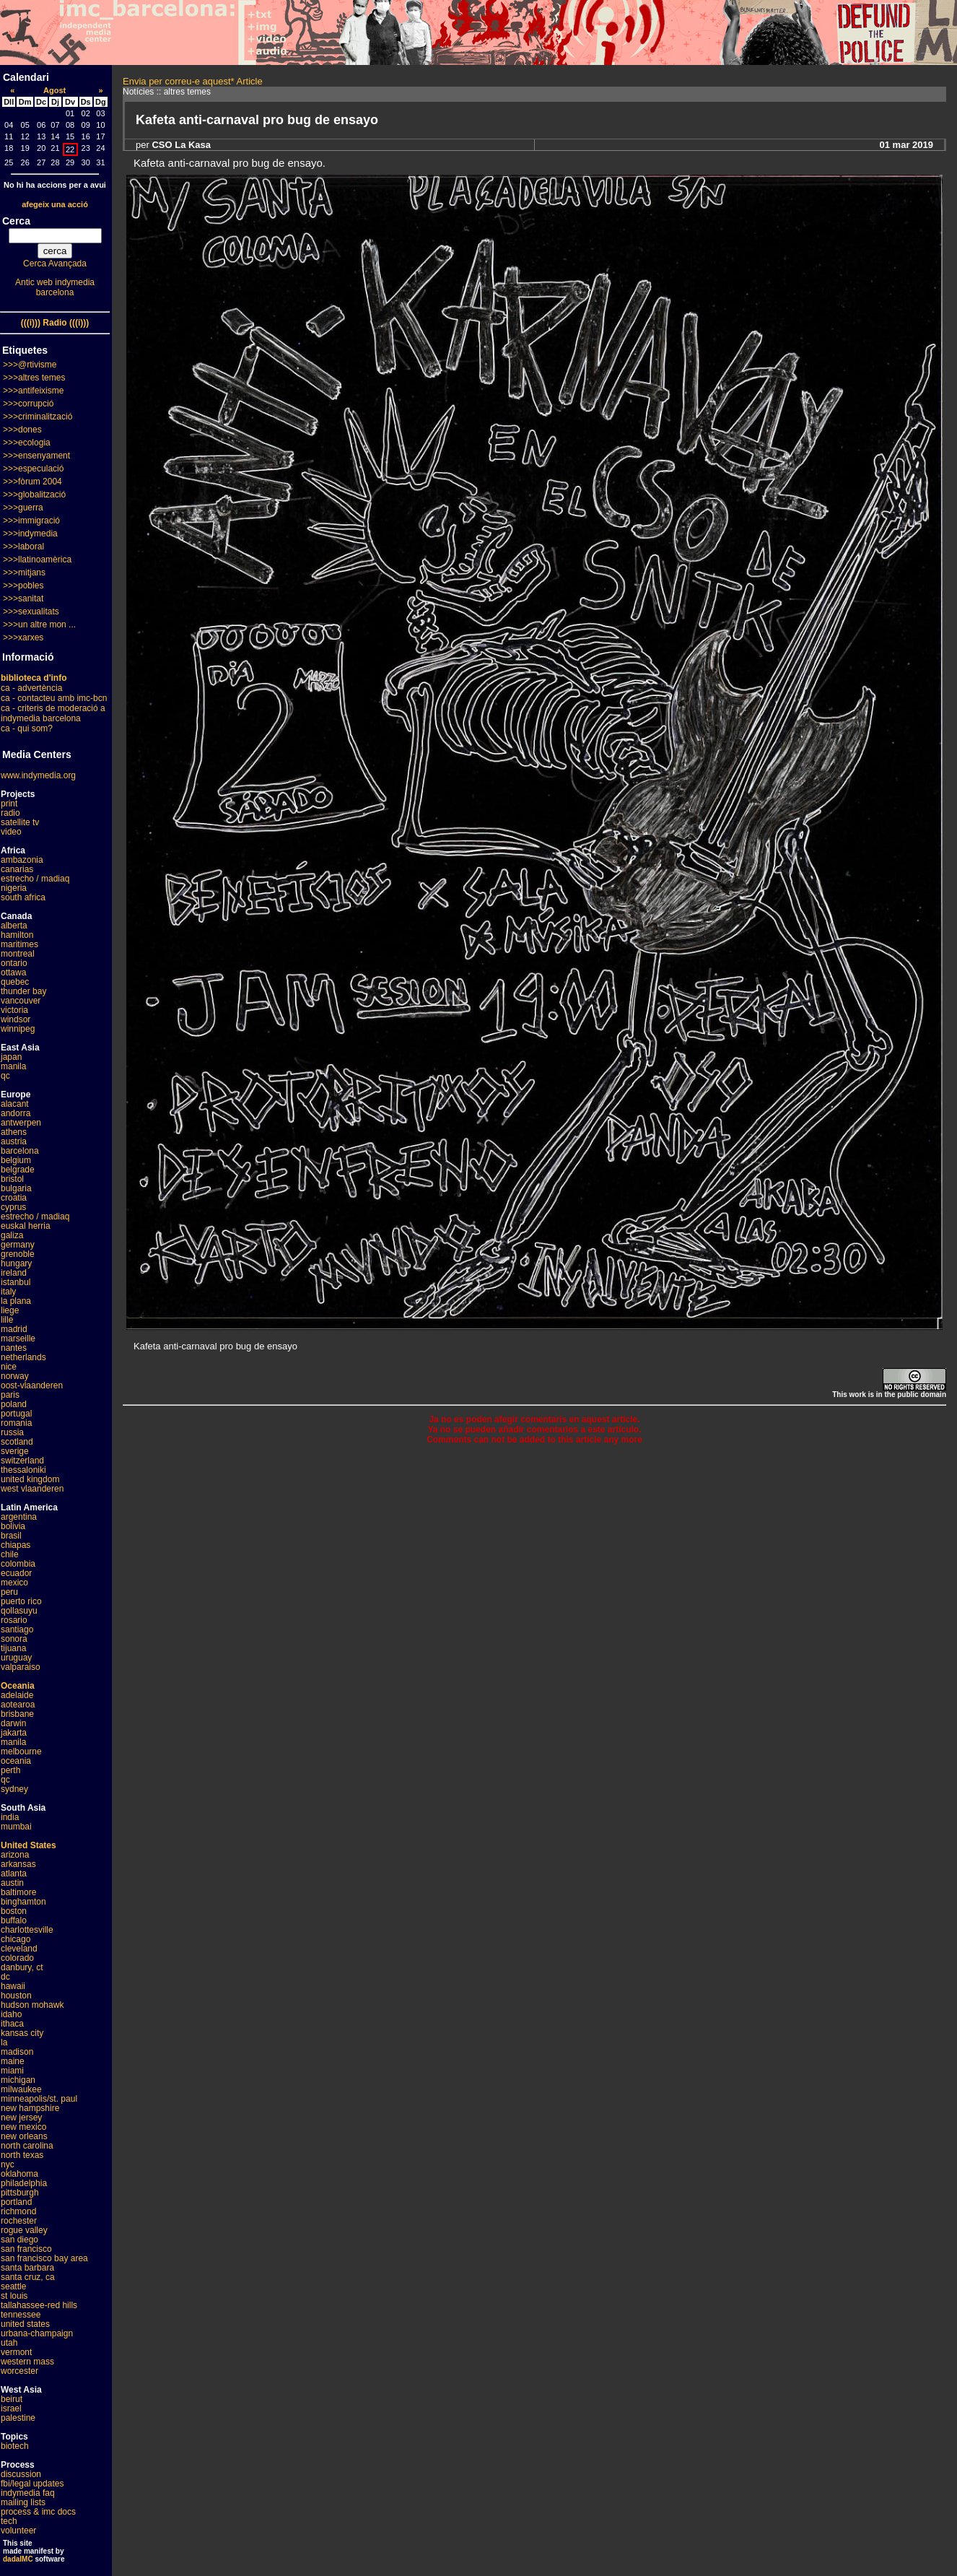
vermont (16, 2352)
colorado (17, 1958)
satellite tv (20, 822)
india (10, 1817)
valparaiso (20, 1667)
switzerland (22, 1460)
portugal (16, 1414)
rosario (14, 1620)
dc (5, 1977)
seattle (13, 2286)
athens (14, 1132)
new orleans (24, 2136)
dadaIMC (18, 2559)
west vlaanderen (32, 1489)
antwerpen (21, 1123)
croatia (14, 1198)
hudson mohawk (32, 2005)
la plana (16, 1301)
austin (12, 1883)
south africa (23, 897)
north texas (22, 2155)
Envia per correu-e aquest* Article (193, 81)
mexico (14, 1583)
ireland (14, 1273)
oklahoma (19, 2174)
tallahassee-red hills (39, 2305)
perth (10, 1770)
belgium (16, 1160)
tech (9, 2521)
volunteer (18, 2530)
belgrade (18, 1170)
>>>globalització (34, 494)
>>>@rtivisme (30, 365)
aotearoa (18, 1705)
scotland (17, 1442)
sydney (14, 1789)
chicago (15, 1939)
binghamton (23, 1902)
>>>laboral (23, 546)
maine (13, 2061)
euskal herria (26, 1226)
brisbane (17, 1714)
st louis (14, 2296)
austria (14, 1141)
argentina (19, 1517)
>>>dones (22, 430)
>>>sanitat (23, 598)
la (4, 2042)
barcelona (20, 1151)
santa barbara (27, 2268)
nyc (7, 2164)
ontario (14, 963)
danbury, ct (22, 1967)
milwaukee (21, 2089)
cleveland (19, 1949)
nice (9, 1367)
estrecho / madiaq (35, 879)
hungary (16, 1263)
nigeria (14, 888)
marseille (18, 1338)
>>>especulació (33, 469)
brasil (11, 1536)
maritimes (19, 944)
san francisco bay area (44, 2258)
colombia (18, 1564)
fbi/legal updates (32, 2484)
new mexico (23, 2127)
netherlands (23, 1357)
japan (11, 1057)
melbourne (21, 1751)
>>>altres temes (34, 378)
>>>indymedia (30, 533)
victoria (14, 1010)
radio (10, 813)
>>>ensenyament (36, 456)
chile (10, 1554)
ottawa (13, 972)
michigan (18, 2080)
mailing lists (23, 2502)
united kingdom (30, 1479)
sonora (14, 1639)
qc (5, 1076)
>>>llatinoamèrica (37, 559)
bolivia (13, 1526)
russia (12, 1432)
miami (12, 2071)
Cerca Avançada (55, 263)
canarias (17, 869)
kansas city (22, 2033)
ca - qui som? (27, 728)
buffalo (14, 1920)
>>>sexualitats (31, 611)
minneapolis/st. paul (39, 2099)
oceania (16, 1761)
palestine (18, 2418)
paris (10, 1395)
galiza (12, 1235)
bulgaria (16, 1188)
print (9, 804)
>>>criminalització (37, 417)
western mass (27, 2362)
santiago (17, 1629)
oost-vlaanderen (32, 1385)
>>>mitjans (24, 572)
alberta (14, 926)
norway (15, 1376)
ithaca (12, 2024)
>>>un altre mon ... (39, 624)
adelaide (17, 1695)
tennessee (20, 2315)
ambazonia (22, 860)
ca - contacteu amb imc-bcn (54, 698)
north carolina (27, 2146)
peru (9, 1592)
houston (16, 1995)
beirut (11, 2399)
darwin (13, 1723)
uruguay (16, 1658)
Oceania (18, 1686)
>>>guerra (23, 507)
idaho (11, 2014)
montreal (18, 954)
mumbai (16, 1827)
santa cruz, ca (28, 2277)
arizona (15, 1855)
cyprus (13, 1207)
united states (25, 2324)
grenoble (18, 1254)
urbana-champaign (37, 2333)
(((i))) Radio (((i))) (55, 323)
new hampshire (30, 2108)
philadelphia (24, 2183)
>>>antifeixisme (33, 391)
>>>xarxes (23, 637)
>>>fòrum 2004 (32, 482)
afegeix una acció (55, 204)
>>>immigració (31, 520)
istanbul (15, 1282)
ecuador (16, 1573)
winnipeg (18, 1029)
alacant (15, 1104)
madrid (14, 1329)
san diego (19, 2240)
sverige (15, 1451)
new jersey (21, 2117)
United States (28, 1845)
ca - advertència (31, 688)
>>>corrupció (28, 404)
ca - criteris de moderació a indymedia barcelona (53, 713)
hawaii (13, 1986)
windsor (15, 1019)
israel (11, 2408)
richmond (18, 2211)
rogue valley (24, 2230)
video (11, 832)
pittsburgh (20, 2193)
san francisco (26, 2249)
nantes (14, 1348)
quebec (15, 982)
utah (9, 2343)
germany (18, 1245)
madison (17, 2052)
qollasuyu (19, 1611)
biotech (15, 2446)
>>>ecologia (27, 443)
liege (10, 1310)
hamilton (17, 935)
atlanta (14, 1873)
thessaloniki (23, 1470)
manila (13, 1066)
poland (14, 1404)
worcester (19, 2371)
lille (7, 1320)
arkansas (18, 1864)
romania (16, 1423)
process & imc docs (38, 2512)
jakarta (14, 1733)
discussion (21, 2474)
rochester (19, 2221)
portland (16, 2202)
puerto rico (21, 1601)
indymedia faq (28, 2493)
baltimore (18, 1892)
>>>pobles (23, 585)
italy (8, 1292)
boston (14, 1911)
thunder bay (23, 991)
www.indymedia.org (38, 775)
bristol (12, 1179)
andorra (15, 1113)
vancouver (20, 1001)
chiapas (15, 1545)
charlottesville (27, 1930)
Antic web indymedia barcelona (55, 287)
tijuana (13, 1648)
